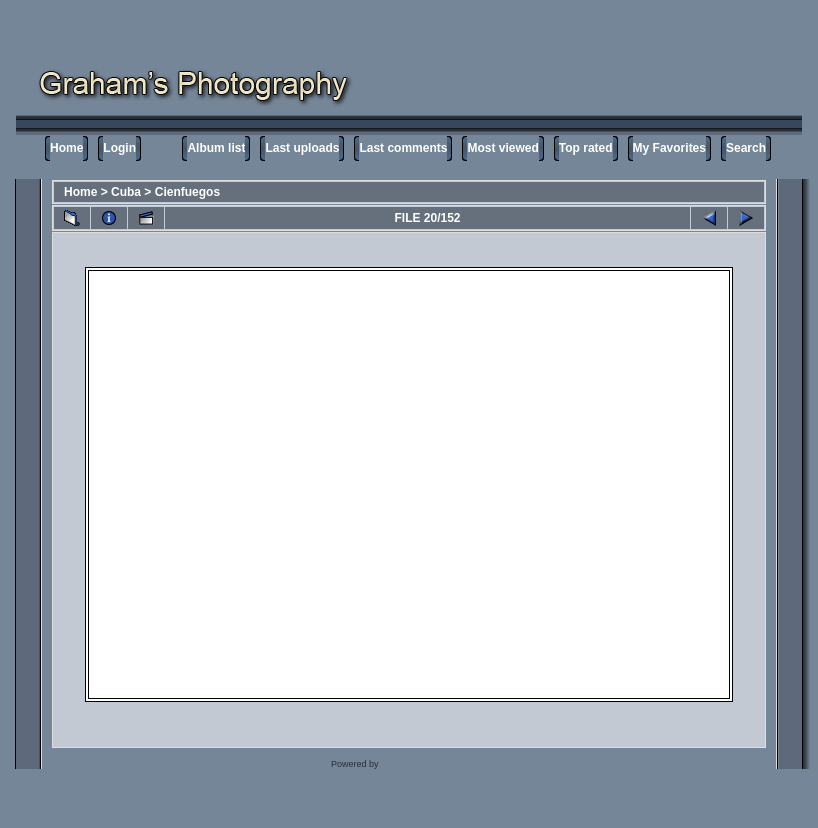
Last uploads (302, 148)
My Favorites (669, 148)
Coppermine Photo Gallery (434, 764)
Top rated (586, 148)
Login (119, 148)
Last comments (403, 148)
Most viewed (502, 148)
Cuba (126, 192)
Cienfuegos (187, 192)
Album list (216, 148)
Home (66, 148)
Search (746, 148)
